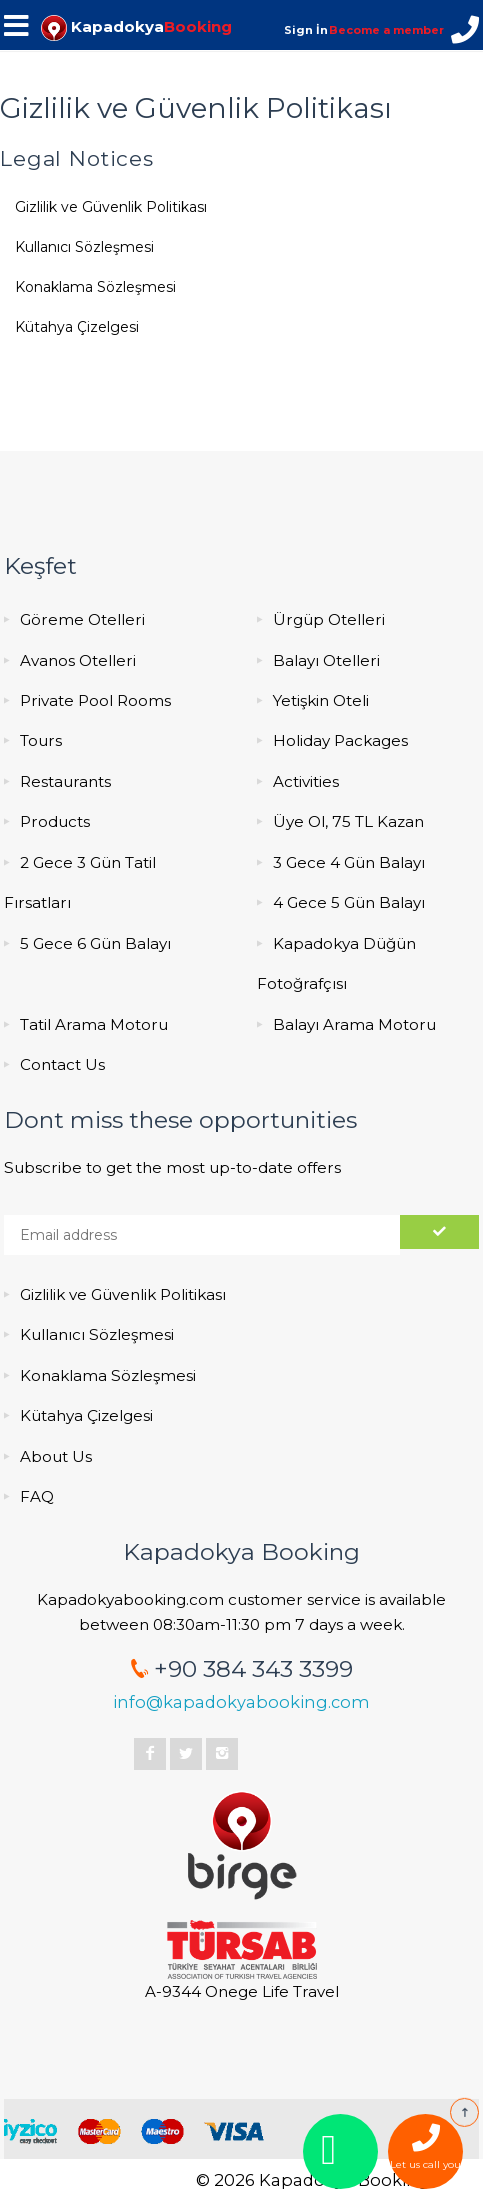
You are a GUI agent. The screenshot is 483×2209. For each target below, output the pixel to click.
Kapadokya (136, 26)
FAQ (37, 1496)
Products (55, 821)
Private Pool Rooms (95, 700)
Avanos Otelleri (78, 660)
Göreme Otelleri (82, 619)
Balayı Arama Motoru (354, 1024)
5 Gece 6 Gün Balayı (95, 943)
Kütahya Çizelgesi (77, 327)
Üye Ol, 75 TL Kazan (348, 821)
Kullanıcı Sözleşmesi (84, 247)
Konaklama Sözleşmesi (95, 287)
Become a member (386, 30)
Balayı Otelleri (326, 660)
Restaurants (65, 781)
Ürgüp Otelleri (329, 619)
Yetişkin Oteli (321, 700)
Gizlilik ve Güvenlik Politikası (111, 207)
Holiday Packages (340, 740)
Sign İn (306, 30)
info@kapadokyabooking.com (241, 1702)
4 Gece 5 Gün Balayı (349, 902)
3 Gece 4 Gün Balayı (349, 862)
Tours (41, 740)
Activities (306, 781)
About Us (56, 1456)
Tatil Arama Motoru (94, 1024)
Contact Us (62, 1064)
